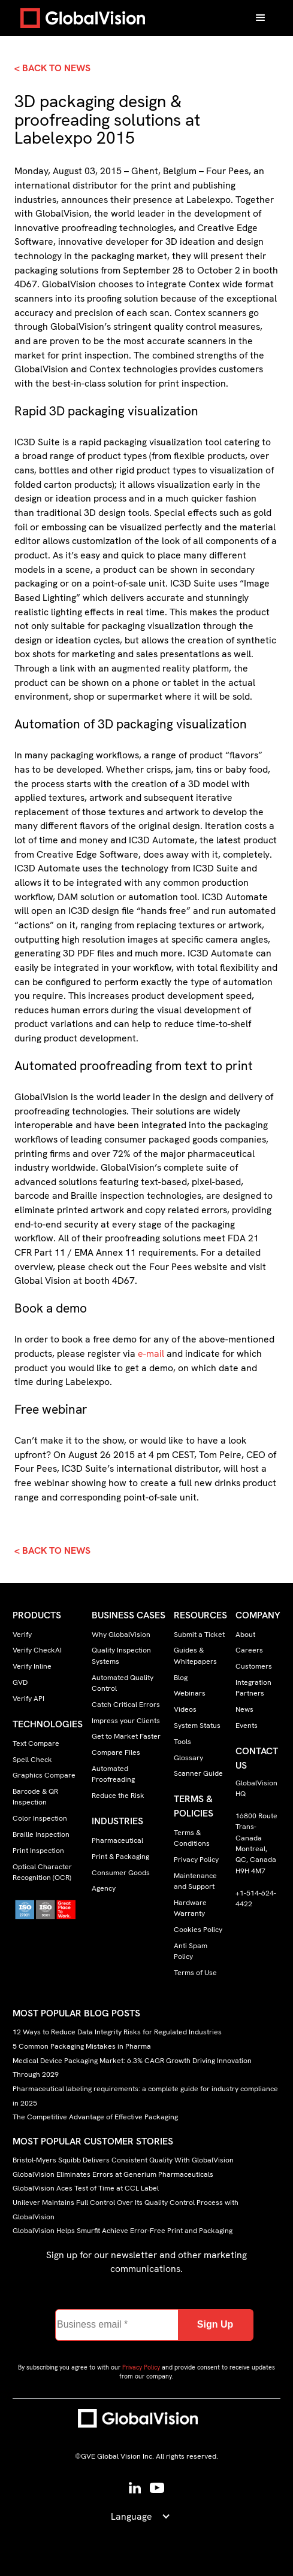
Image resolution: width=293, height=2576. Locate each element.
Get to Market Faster (126, 1736)
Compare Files (116, 1752)
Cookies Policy (198, 1929)
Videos (185, 1709)
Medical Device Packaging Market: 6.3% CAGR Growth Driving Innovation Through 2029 (132, 2068)
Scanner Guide (198, 1773)
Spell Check (32, 1759)
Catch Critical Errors (126, 1704)
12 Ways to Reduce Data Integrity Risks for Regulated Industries (117, 2032)
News (244, 1709)
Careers (249, 1650)
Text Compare (36, 1743)
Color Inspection (40, 1818)
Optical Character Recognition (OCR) (42, 1872)
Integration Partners (253, 1688)
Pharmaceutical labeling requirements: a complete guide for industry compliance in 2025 (145, 2096)
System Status (197, 1725)
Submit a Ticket (199, 1634)
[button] (261, 18)
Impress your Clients (126, 1721)
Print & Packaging (120, 1856)
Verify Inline (32, 1666)
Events (246, 1725)
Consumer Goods (121, 1873)
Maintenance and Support (195, 1881)
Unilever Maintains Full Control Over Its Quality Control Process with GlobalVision (125, 2210)
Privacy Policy (196, 1859)
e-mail (151, 1353)
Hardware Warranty (190, 1908)
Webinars (190, 1693)
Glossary (188, 1758)
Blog (181, 1677)
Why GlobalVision (121, 1634)
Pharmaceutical (117, 1840)
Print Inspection (38, 1850)
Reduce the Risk (118, 1795)
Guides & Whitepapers (195, 1655)
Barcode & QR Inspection (35, 1797)
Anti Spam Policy (190, 1951)
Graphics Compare (44, 1775)
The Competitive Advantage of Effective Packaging (95, 2117)
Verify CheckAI (37, 1650)
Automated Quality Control (122, 1683)
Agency (104, 1888)
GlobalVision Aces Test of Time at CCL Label (86, 2188)
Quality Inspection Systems (121, 1655)
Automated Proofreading (113, 1774)
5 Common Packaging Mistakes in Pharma (82, 2046)
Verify (22, 1634)
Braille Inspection (41, 1834)
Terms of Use (195, 1972)
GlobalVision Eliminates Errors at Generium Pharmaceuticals (113, 2174)
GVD (20, 1682)
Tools (182, 1741)
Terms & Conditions (192, 1838)
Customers (253, 1666)
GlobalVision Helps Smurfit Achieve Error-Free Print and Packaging (122, 2230)
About (245, 1634)
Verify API (28, 1698)
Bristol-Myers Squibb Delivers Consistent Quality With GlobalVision (123, 2160)
